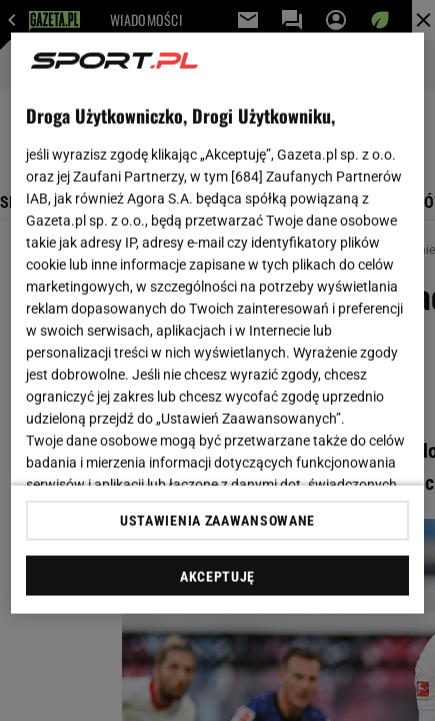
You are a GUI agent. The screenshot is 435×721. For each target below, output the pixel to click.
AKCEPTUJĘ (217, 576)
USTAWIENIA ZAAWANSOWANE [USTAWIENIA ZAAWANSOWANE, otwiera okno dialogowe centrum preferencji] (217, 520)
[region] (217, 323)
